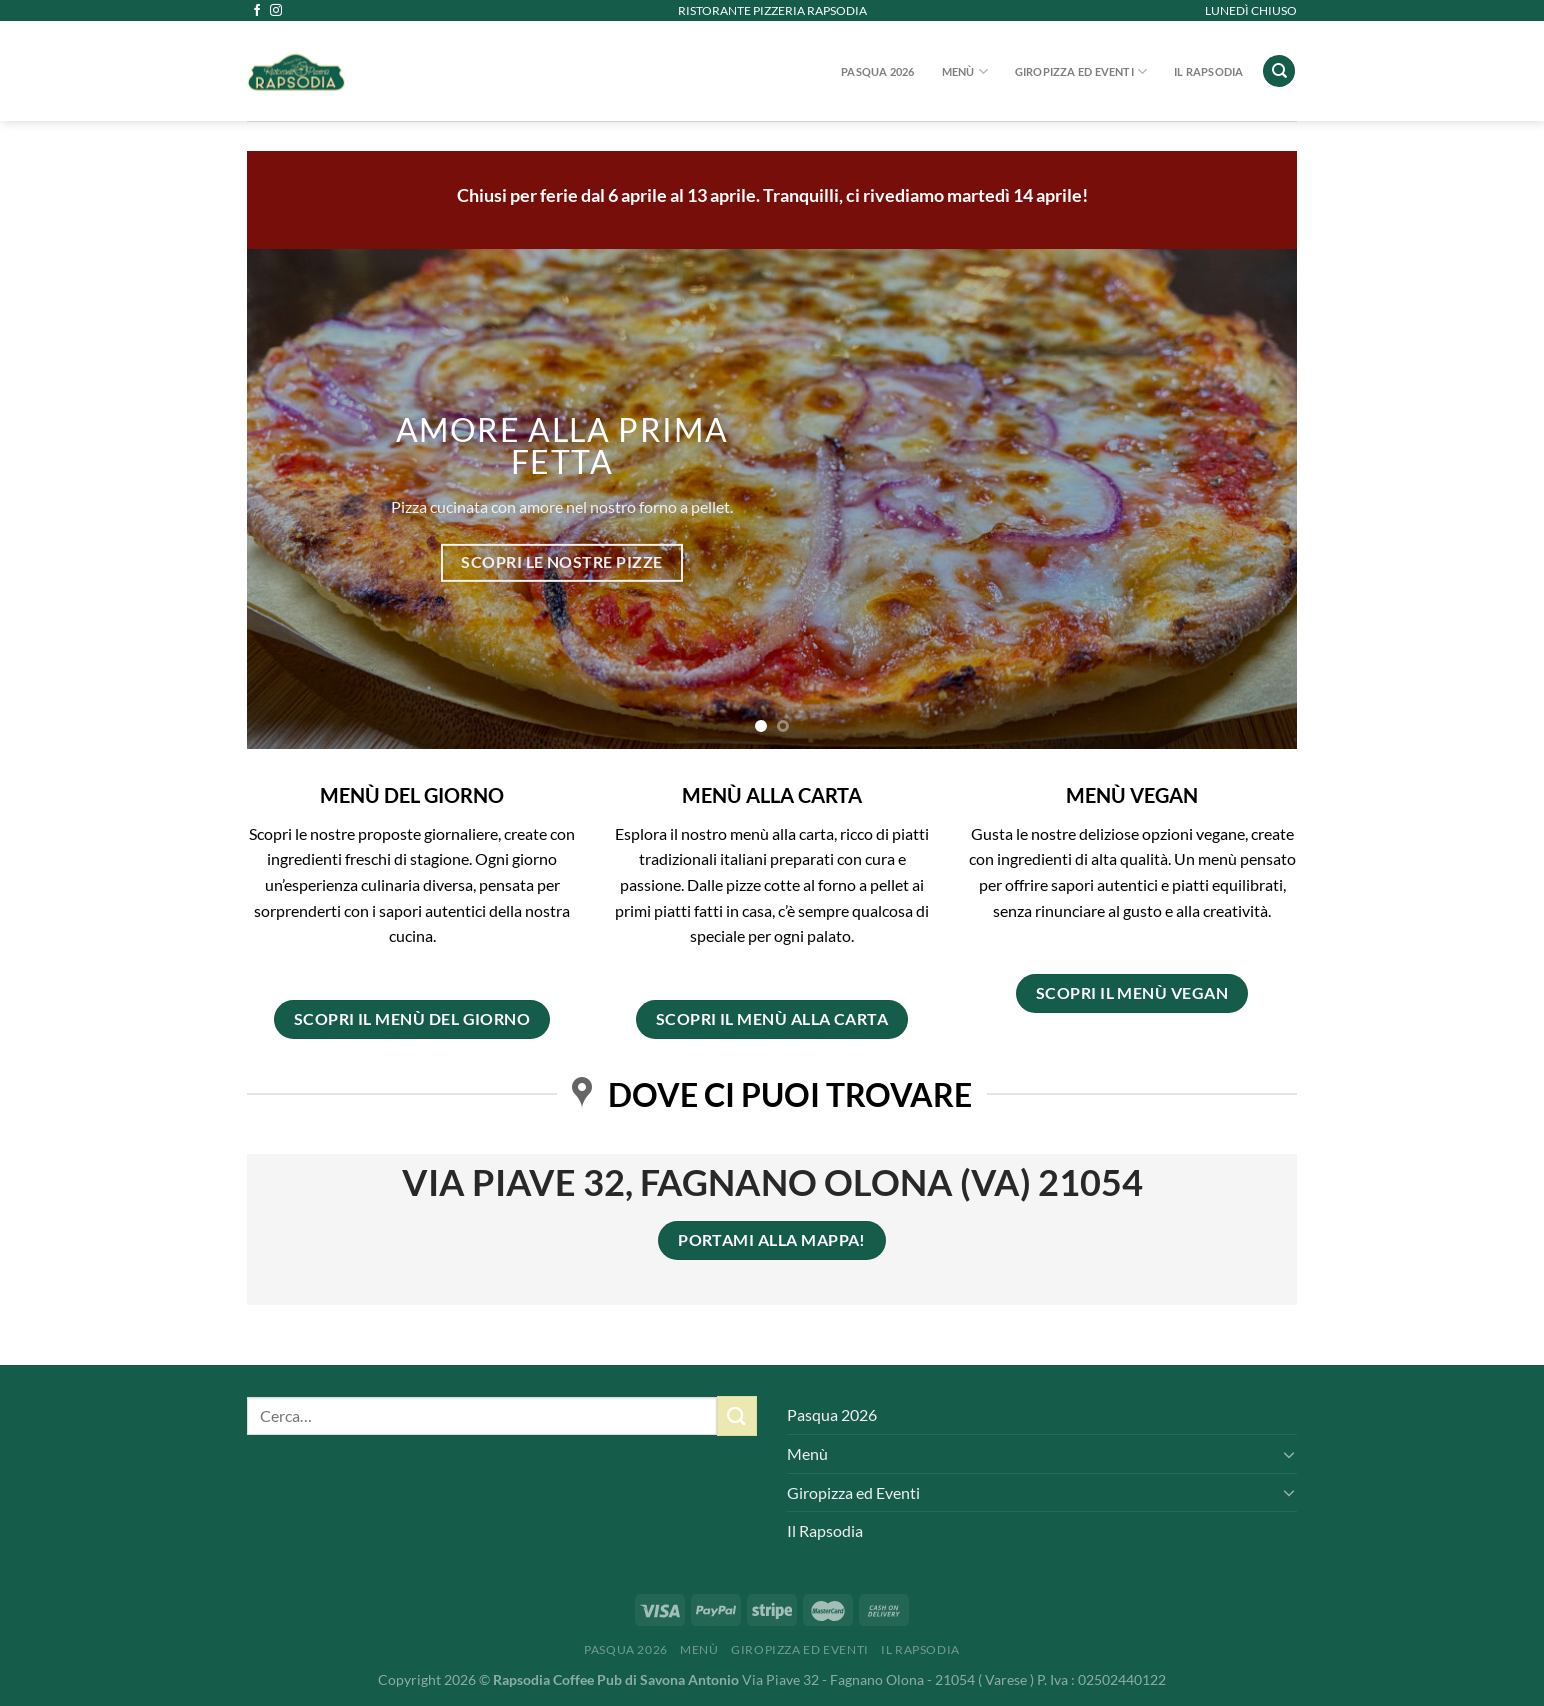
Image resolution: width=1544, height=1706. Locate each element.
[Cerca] (1279, 71)
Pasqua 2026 (877, 71)
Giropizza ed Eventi (1081, 71)
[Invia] (737, 1415)
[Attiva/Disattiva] (1289, 1454)
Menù (965, 71)
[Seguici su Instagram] (276, 11)
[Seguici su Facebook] (257, 11)
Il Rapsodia (1208, 71)
